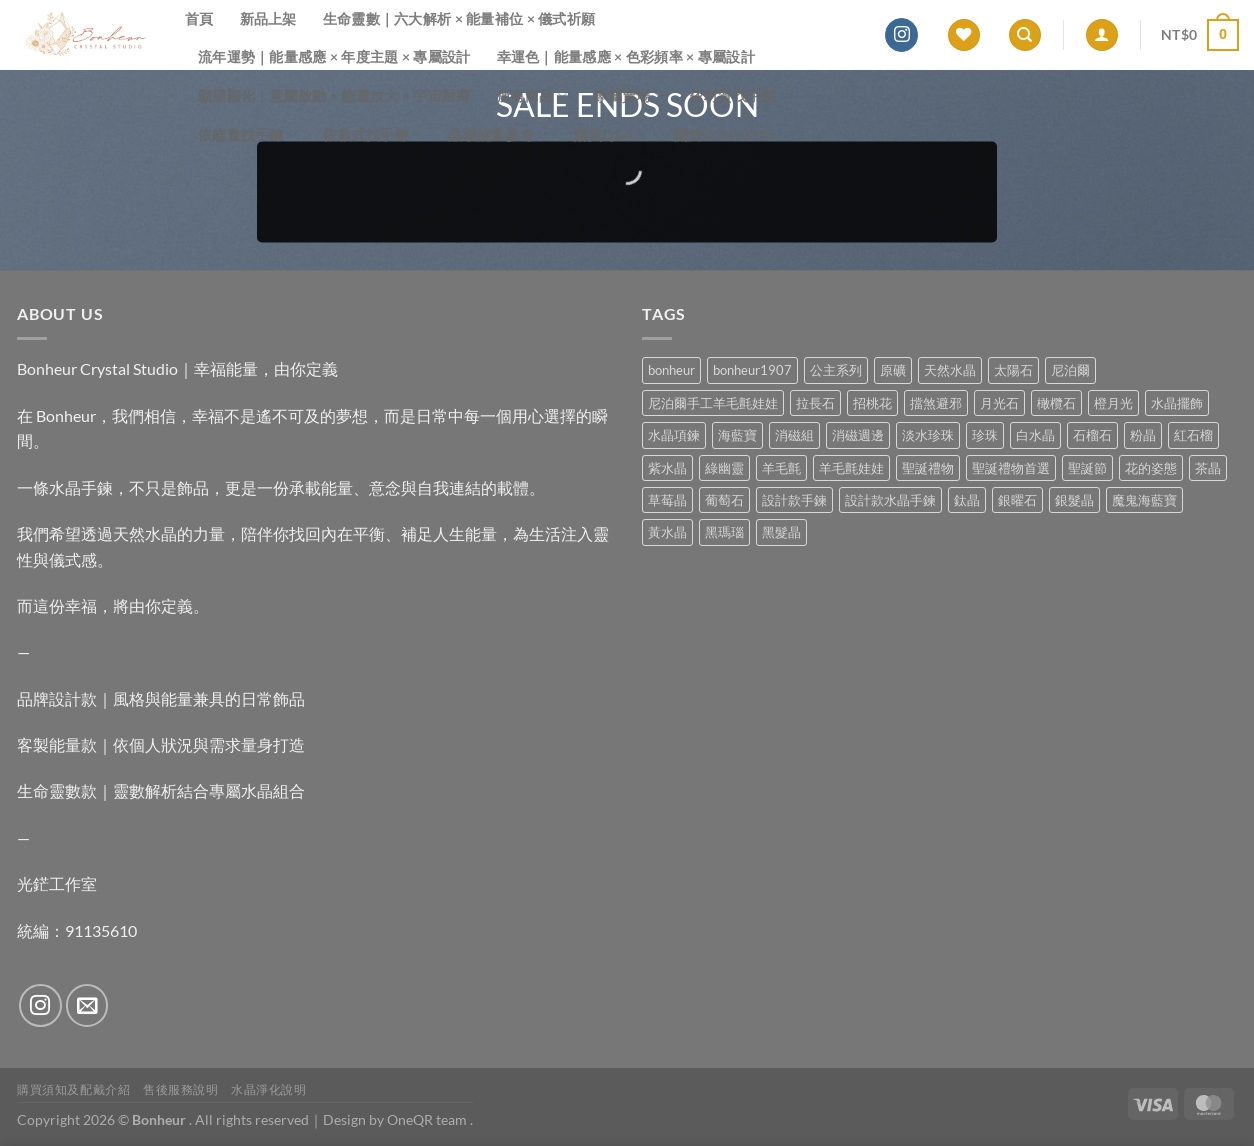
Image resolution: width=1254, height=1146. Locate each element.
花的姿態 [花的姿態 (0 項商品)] (1151, 468)
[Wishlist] (964, 35)
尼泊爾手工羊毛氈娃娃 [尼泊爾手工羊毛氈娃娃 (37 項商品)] (713, 403)
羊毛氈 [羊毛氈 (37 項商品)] (781, 468)
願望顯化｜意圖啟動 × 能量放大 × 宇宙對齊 (334, 95)
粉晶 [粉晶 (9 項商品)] (1143, 435)
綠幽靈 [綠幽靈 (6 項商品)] (724, 468)
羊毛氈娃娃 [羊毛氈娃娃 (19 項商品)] (851, 468)
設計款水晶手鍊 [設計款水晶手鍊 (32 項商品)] (890, 500)
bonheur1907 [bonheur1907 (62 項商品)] (752, 370)
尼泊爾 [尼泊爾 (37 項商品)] (1070, 370)
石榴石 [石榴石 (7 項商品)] (1092, 435)
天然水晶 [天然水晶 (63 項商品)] (950, 370)
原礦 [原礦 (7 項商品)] (893, 370)
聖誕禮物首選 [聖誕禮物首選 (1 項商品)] (1011, 468)
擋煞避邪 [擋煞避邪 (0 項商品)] (936, 403)
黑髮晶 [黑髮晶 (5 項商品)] (781, 532)
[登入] (1102, 35)
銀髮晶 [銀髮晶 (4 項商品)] (1074, 500)
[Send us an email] (87, 1005)
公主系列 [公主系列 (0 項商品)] (836, 370)
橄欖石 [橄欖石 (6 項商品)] (1056, 403)
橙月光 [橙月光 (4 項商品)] (1113, 403)
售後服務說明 (181, 1089)
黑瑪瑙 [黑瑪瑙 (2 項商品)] (724, 532)
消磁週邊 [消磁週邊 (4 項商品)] (858, 435)
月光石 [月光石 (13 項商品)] (999, 403)
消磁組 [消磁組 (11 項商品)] (794, 435)
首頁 (199, 18)
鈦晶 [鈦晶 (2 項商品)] (967, 500)
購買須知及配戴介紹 (74, 1089)
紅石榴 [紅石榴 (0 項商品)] (1193, 435)
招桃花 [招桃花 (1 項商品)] (872, 403)
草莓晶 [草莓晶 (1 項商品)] (667, 500)
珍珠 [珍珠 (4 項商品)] (985, 435)
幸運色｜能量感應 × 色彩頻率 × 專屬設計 (626, 56)
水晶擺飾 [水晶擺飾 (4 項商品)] (1177, 403)
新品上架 (268, 18)
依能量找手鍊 (247, 134)
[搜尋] (1025, 35)
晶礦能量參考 (497, 134)
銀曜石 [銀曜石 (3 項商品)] (1017, 500)
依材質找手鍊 (739, 95)
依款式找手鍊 (372, 134)
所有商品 (532, 95)
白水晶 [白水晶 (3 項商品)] (1035, 435)
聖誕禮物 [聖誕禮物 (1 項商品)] (928, 468)
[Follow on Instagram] (901, 35)
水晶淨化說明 (269, 1089)
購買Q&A (611, 134)
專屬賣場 (628, 95)
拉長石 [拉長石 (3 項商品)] (815, 403)
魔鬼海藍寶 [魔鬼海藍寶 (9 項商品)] (1144, 500)
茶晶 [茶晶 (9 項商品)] (1208, 468)
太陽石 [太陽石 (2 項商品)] (1013, 370)
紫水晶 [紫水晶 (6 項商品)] (667, 468)
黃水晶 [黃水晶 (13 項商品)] (667, 532)
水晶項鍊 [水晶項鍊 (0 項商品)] (674, 435)
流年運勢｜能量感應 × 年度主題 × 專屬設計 (334, 56)
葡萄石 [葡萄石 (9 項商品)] (724, 500)
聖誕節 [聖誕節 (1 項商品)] (1087, 468)
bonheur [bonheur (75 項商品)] (671, 370)
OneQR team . (430, 1119)
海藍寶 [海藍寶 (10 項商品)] (737, 435)
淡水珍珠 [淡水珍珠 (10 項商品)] (928, 435)
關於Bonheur (724, 134)
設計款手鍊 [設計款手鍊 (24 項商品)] (794, 500)
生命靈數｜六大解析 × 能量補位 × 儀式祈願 (459, 18)
